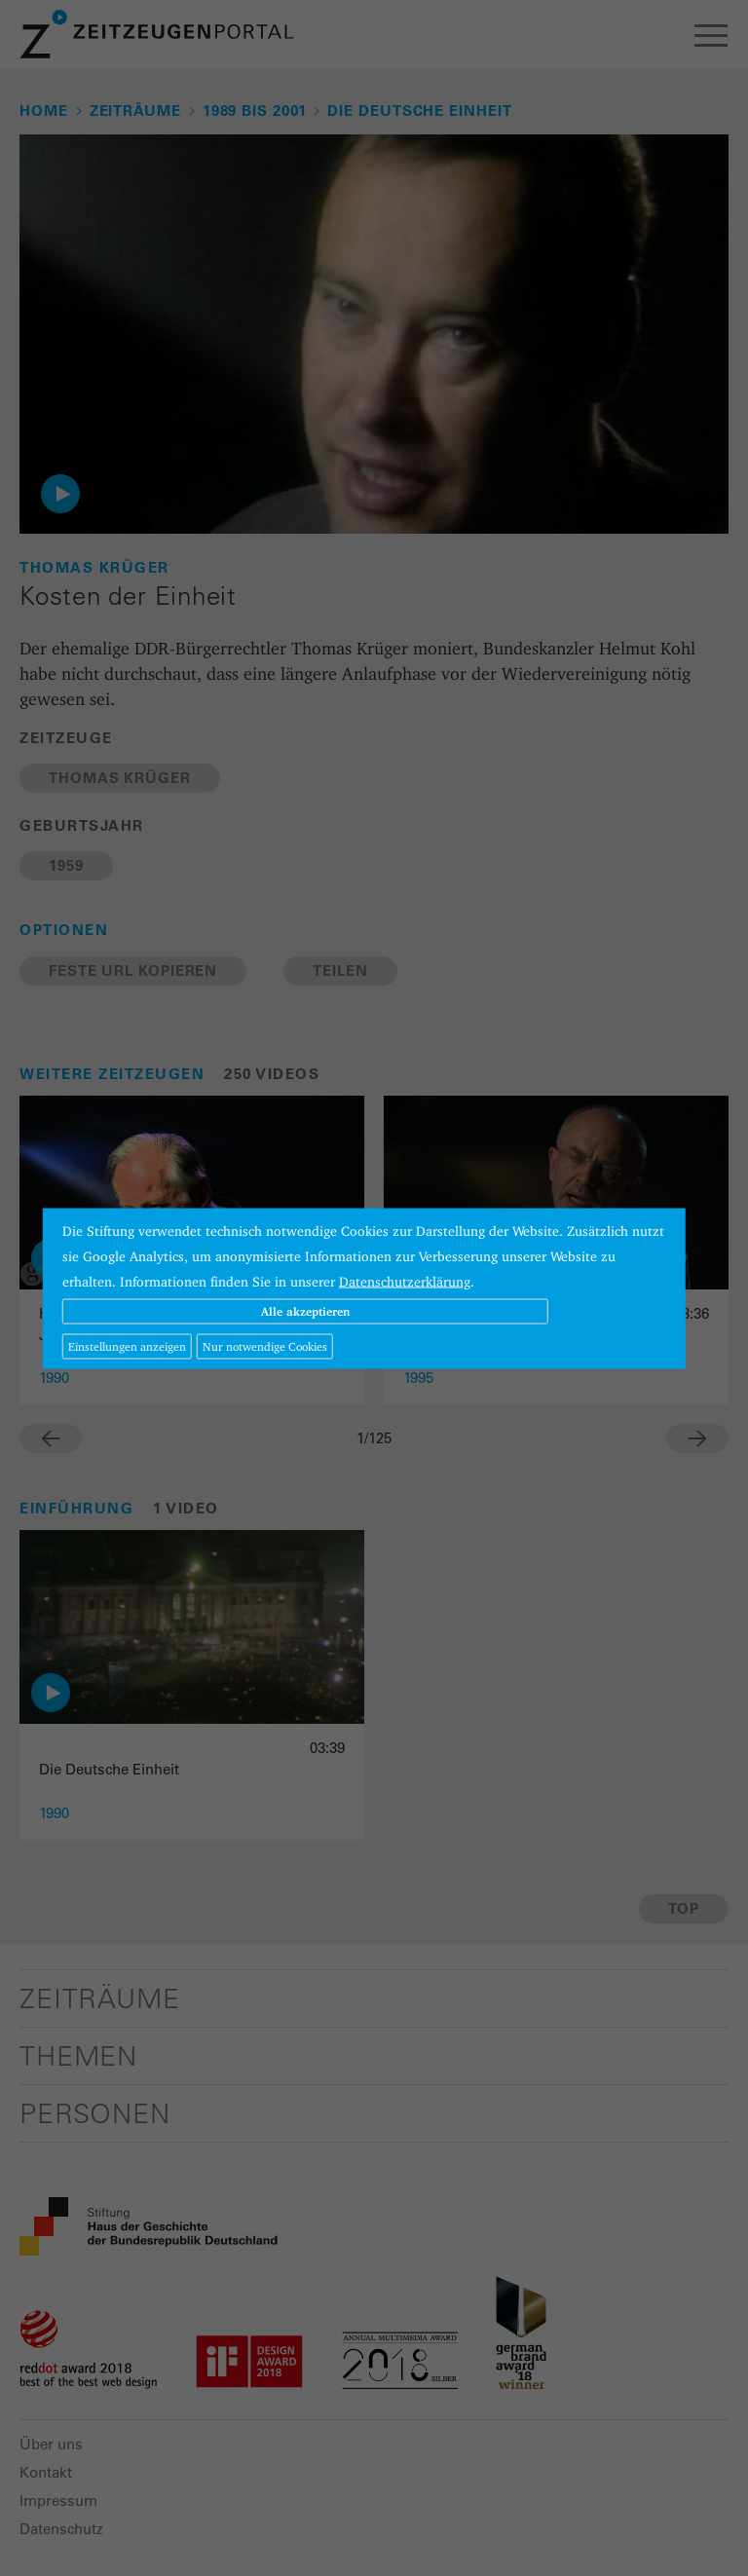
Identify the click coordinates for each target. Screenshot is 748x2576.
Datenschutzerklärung (404, 1280)
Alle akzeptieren (305, 1310)
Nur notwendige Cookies (265, 1345)
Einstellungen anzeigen (127, 1345)
